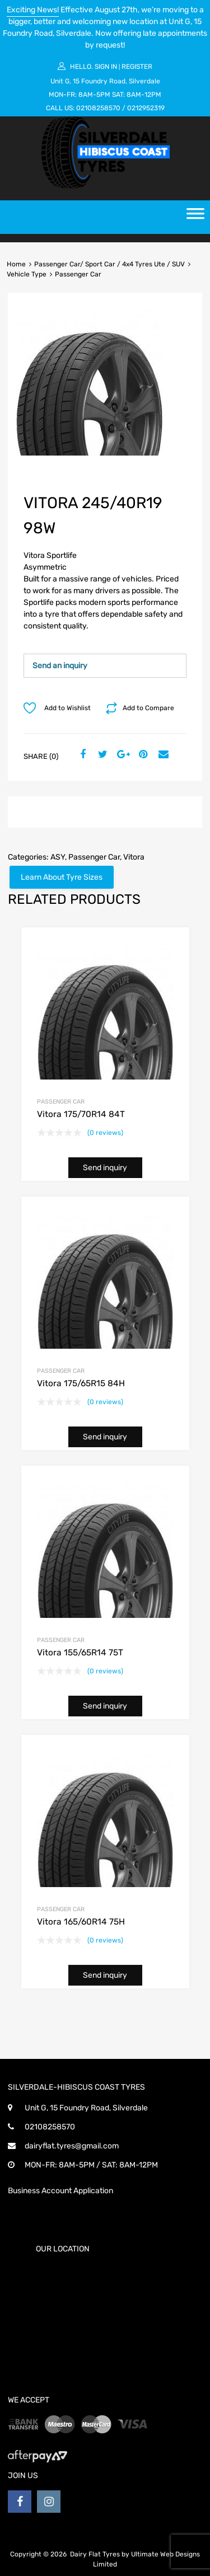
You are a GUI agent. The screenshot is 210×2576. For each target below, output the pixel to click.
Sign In (106, 67)
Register (137, 67)
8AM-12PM (144, 94)
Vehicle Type (26, 274)
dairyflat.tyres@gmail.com (72, 2146)
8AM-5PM (94, 94)
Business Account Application (60, 2190)
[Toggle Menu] (195, 217)
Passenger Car (94, 857)
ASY (57, 857)
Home (16, 264)
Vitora (133, 857)
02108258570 (98, 108)
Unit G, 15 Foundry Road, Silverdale (105, 81)
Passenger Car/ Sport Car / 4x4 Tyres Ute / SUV (109, 264)
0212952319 (146, 108)
